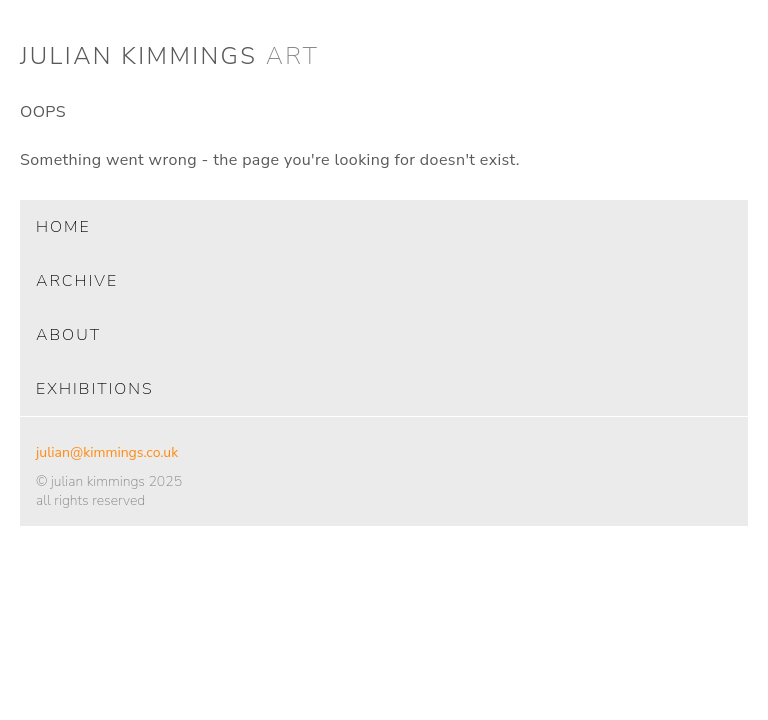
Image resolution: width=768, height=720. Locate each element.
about (68, 335)
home (63, 227)
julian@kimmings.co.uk (107, 452)
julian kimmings (169, 56)
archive (77, 281)
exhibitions (95, 389)
